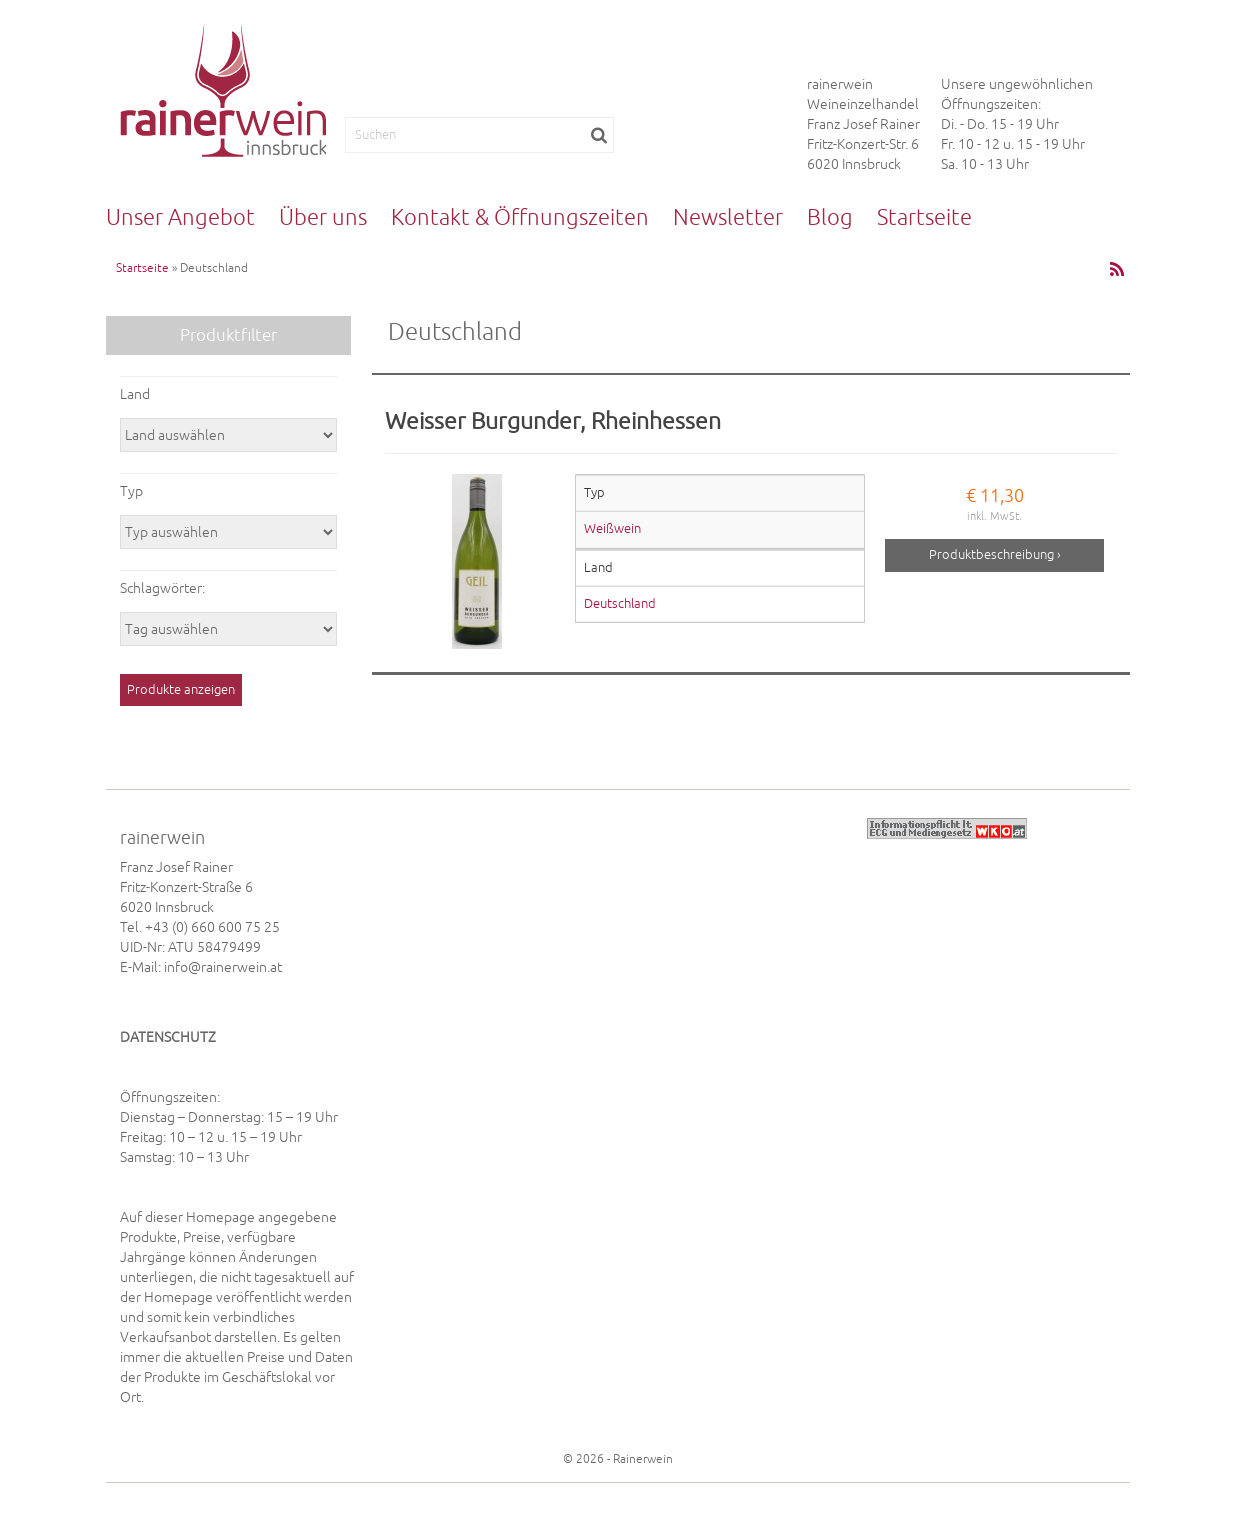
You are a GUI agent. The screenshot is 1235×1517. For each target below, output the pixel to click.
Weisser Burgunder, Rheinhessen (553, 420)
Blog (830, 217)
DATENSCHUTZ (168, 1037)
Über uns (323, 217)
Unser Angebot (180, 217)
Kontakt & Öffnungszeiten (520, 217)
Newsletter (728, 217)
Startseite (924, 217)
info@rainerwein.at (223, 967)
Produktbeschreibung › (995, 554)
